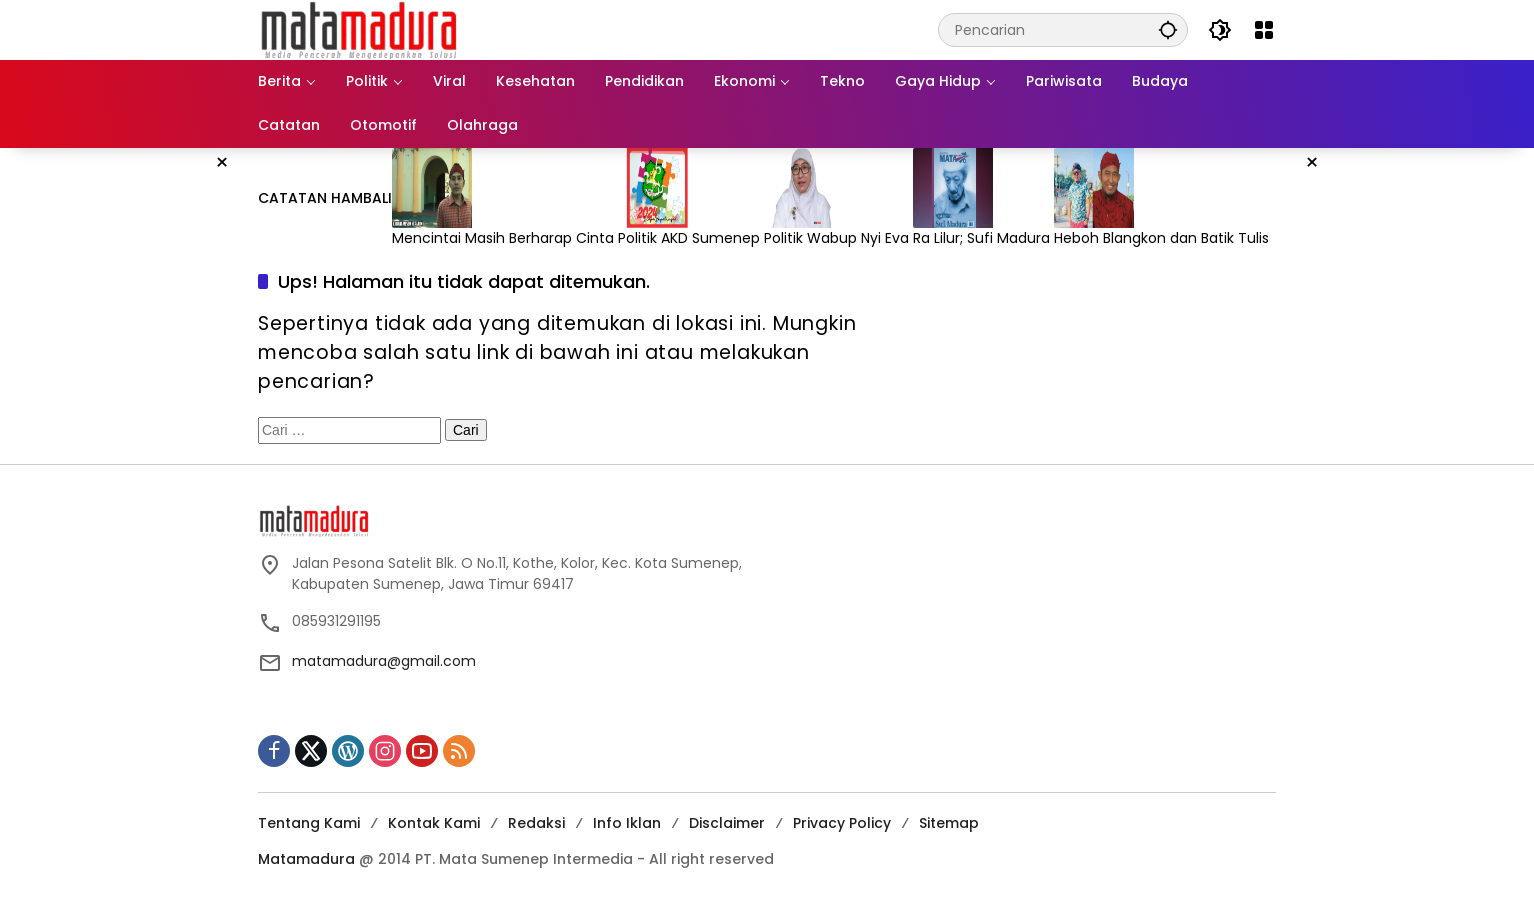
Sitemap (949, 823)
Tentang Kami (309, 823)
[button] (1168, 29)
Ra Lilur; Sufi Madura (983, 238)
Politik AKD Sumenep (691, 238)
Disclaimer (727, 823)
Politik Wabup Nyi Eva (838, 238)
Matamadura (306, 859)
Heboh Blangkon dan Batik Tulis (1163, 238)
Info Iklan (627, 823)
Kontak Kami (434, 823)
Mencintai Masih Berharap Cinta (505, 238)
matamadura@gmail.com (384, 661)
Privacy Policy (842, 823)
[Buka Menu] (1264, 30)
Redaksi (536, 823)
